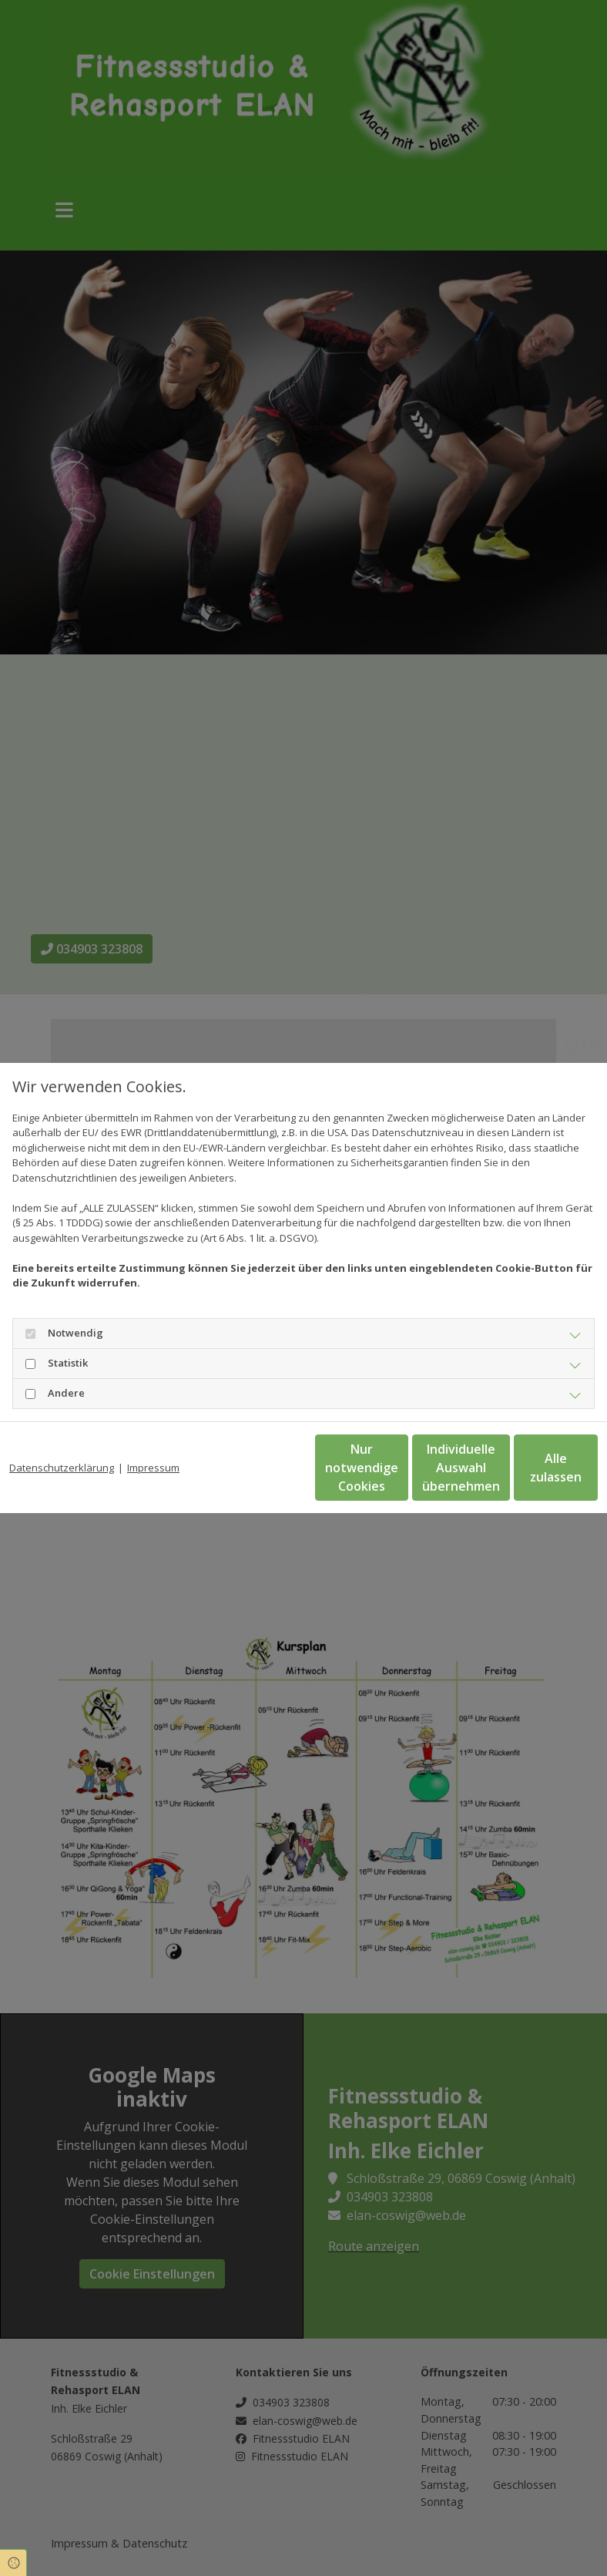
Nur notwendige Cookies (234, 1475)
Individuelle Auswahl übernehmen (380, 1475)
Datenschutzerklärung (61, 1444)
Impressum (153, 1444)
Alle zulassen (526, 1475)
